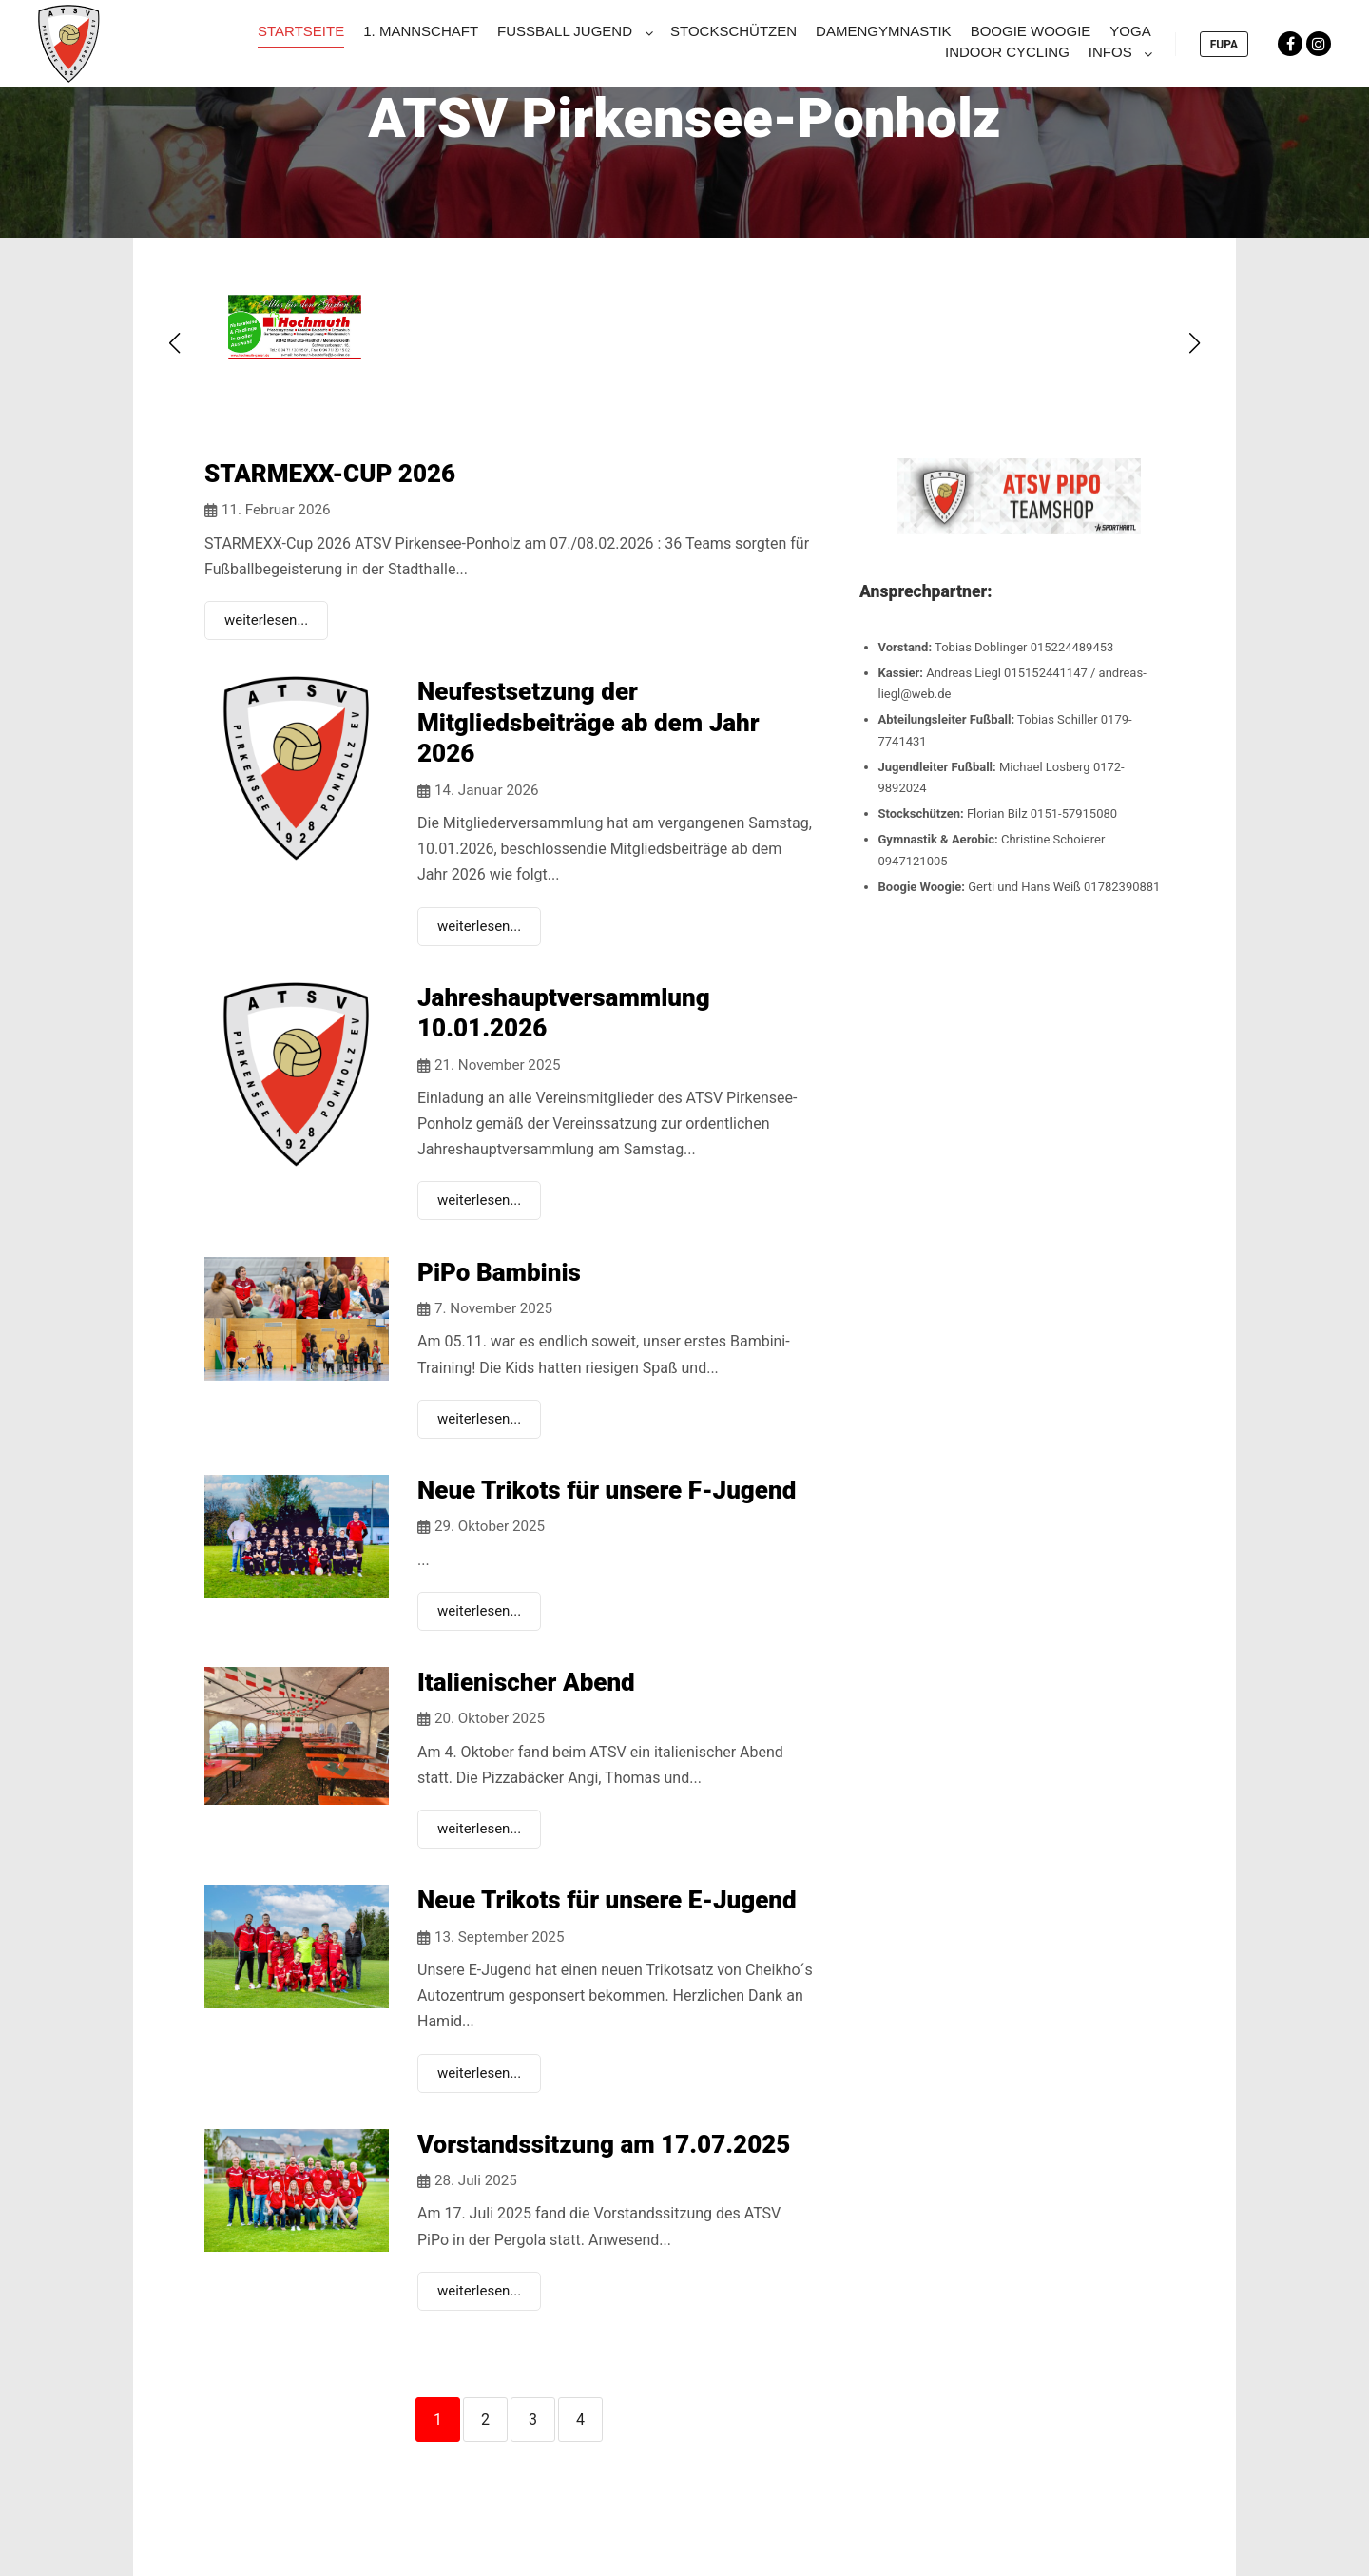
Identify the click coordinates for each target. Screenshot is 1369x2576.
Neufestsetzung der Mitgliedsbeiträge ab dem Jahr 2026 (588, 722)
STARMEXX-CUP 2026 (329, 473)
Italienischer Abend (526, 1682)
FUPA (1224, 44)
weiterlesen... (266, 620)
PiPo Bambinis (499, 1272)
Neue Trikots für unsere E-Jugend (607, 1900)
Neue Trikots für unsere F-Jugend (606, 1490)
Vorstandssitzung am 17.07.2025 (603, 2144)
